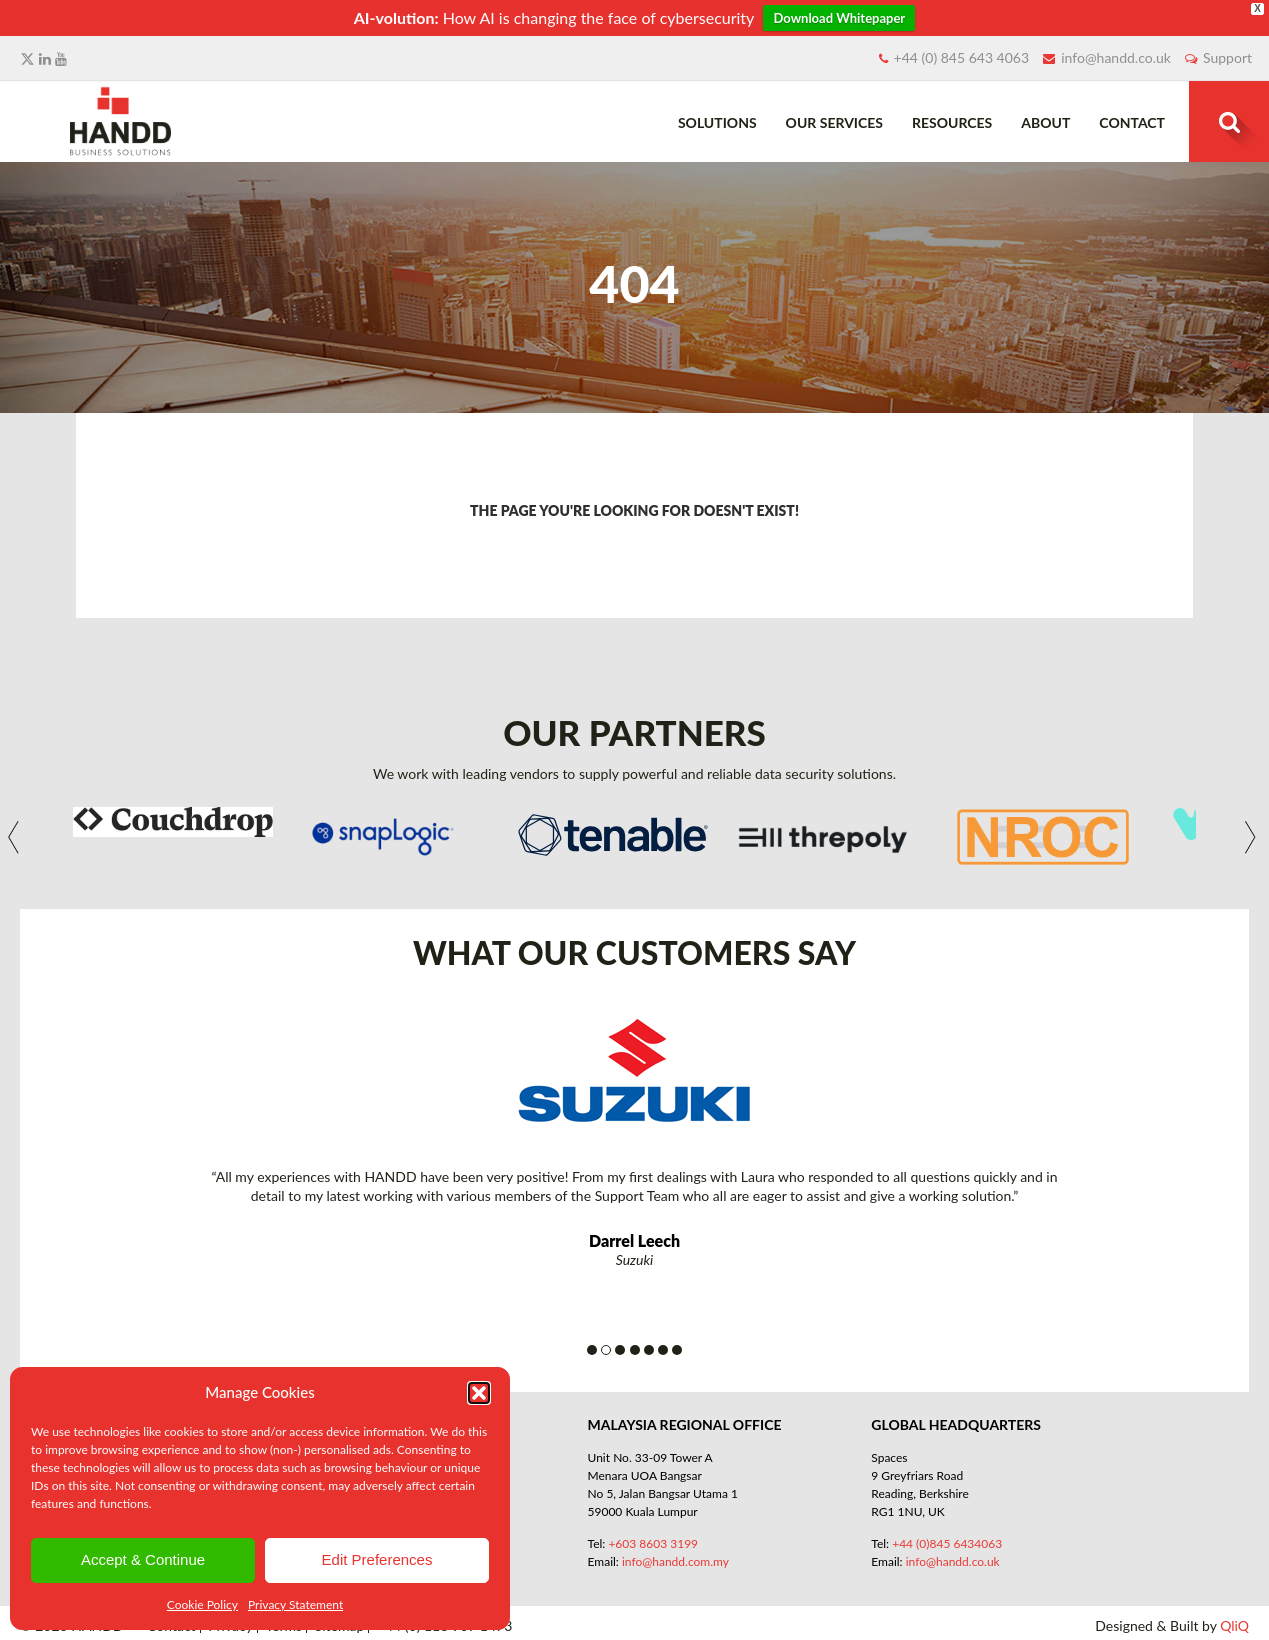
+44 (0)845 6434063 (947, 1543)
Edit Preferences (377, 1559)
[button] (479, 1393)
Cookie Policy (202, 1604)
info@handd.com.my (675, 1561)
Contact (1132, 122)
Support (1227, 57)
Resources (952, 122)
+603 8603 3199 (653, 1543)
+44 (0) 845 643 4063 (962, 57)
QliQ (1234, 1625)
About (1045, 122)
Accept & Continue (143, 1559)
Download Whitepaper (839, 18)
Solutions (717, 122)
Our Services (834, 122)
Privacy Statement (295, 1604)
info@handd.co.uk (1116, 57)
